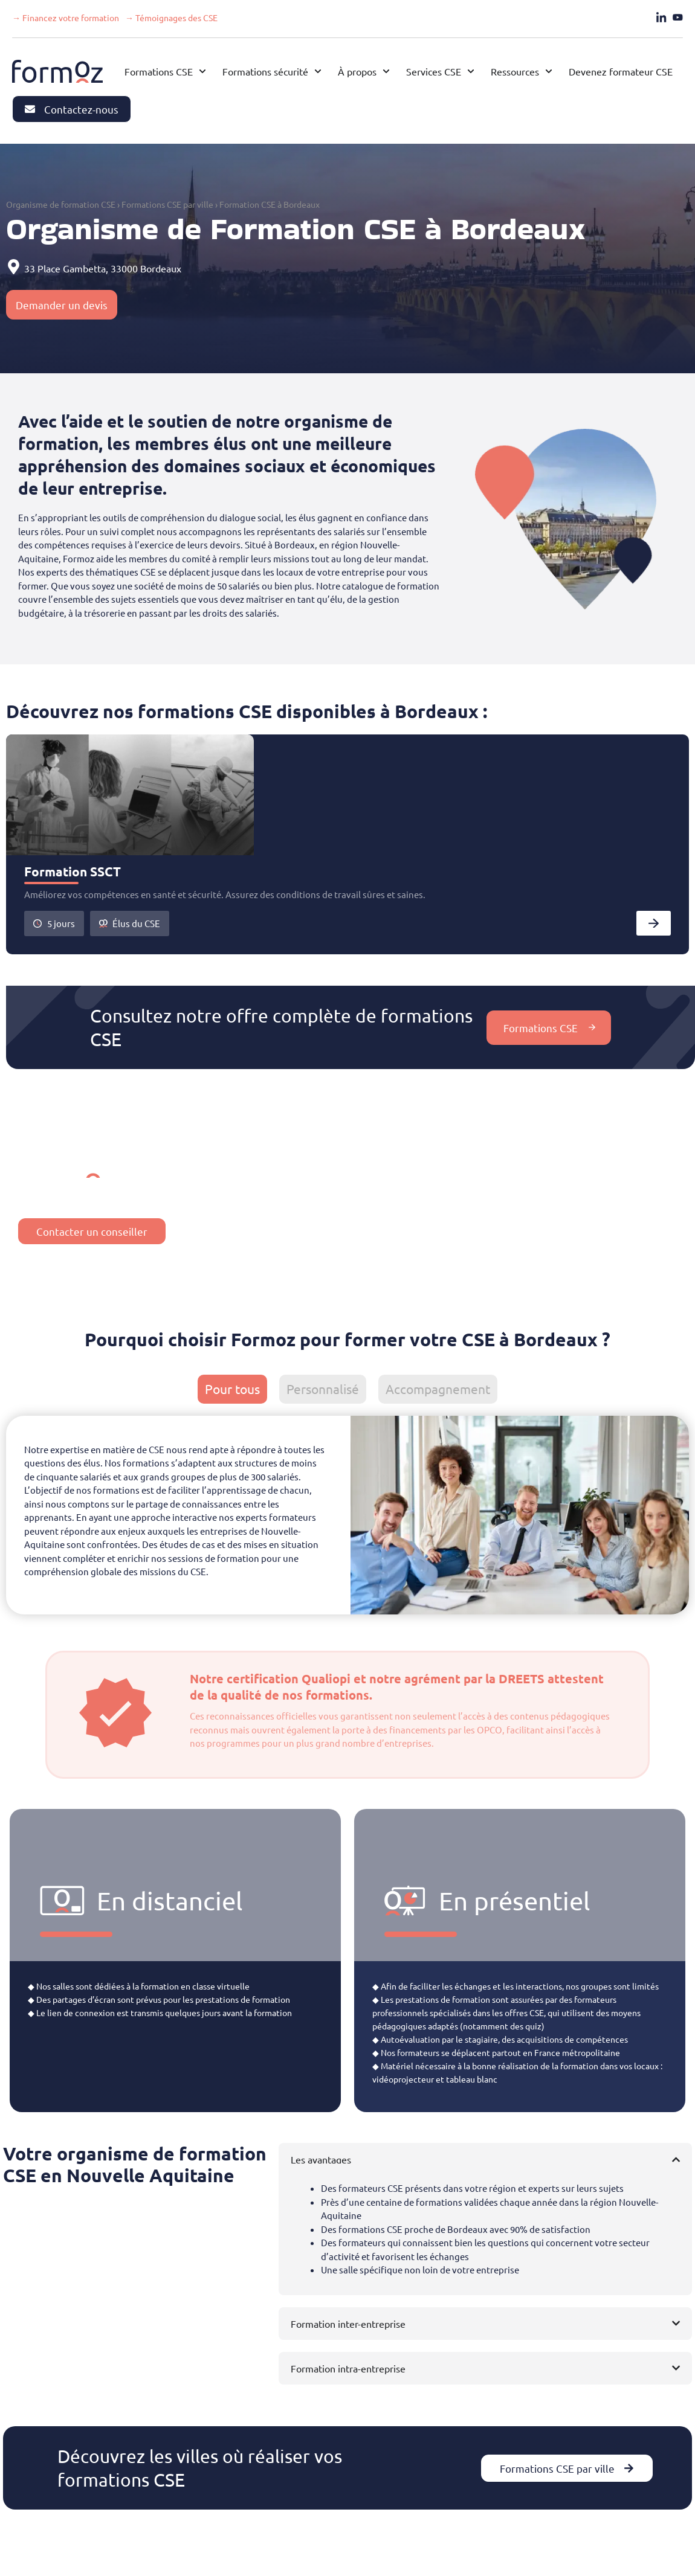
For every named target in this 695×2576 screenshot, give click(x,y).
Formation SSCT (72, 871)
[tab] (232, 1389)
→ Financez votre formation (65, 17)
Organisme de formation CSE (60, 204)
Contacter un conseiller (91, 1231)
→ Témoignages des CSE (171, 17)
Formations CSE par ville (167, 204)
